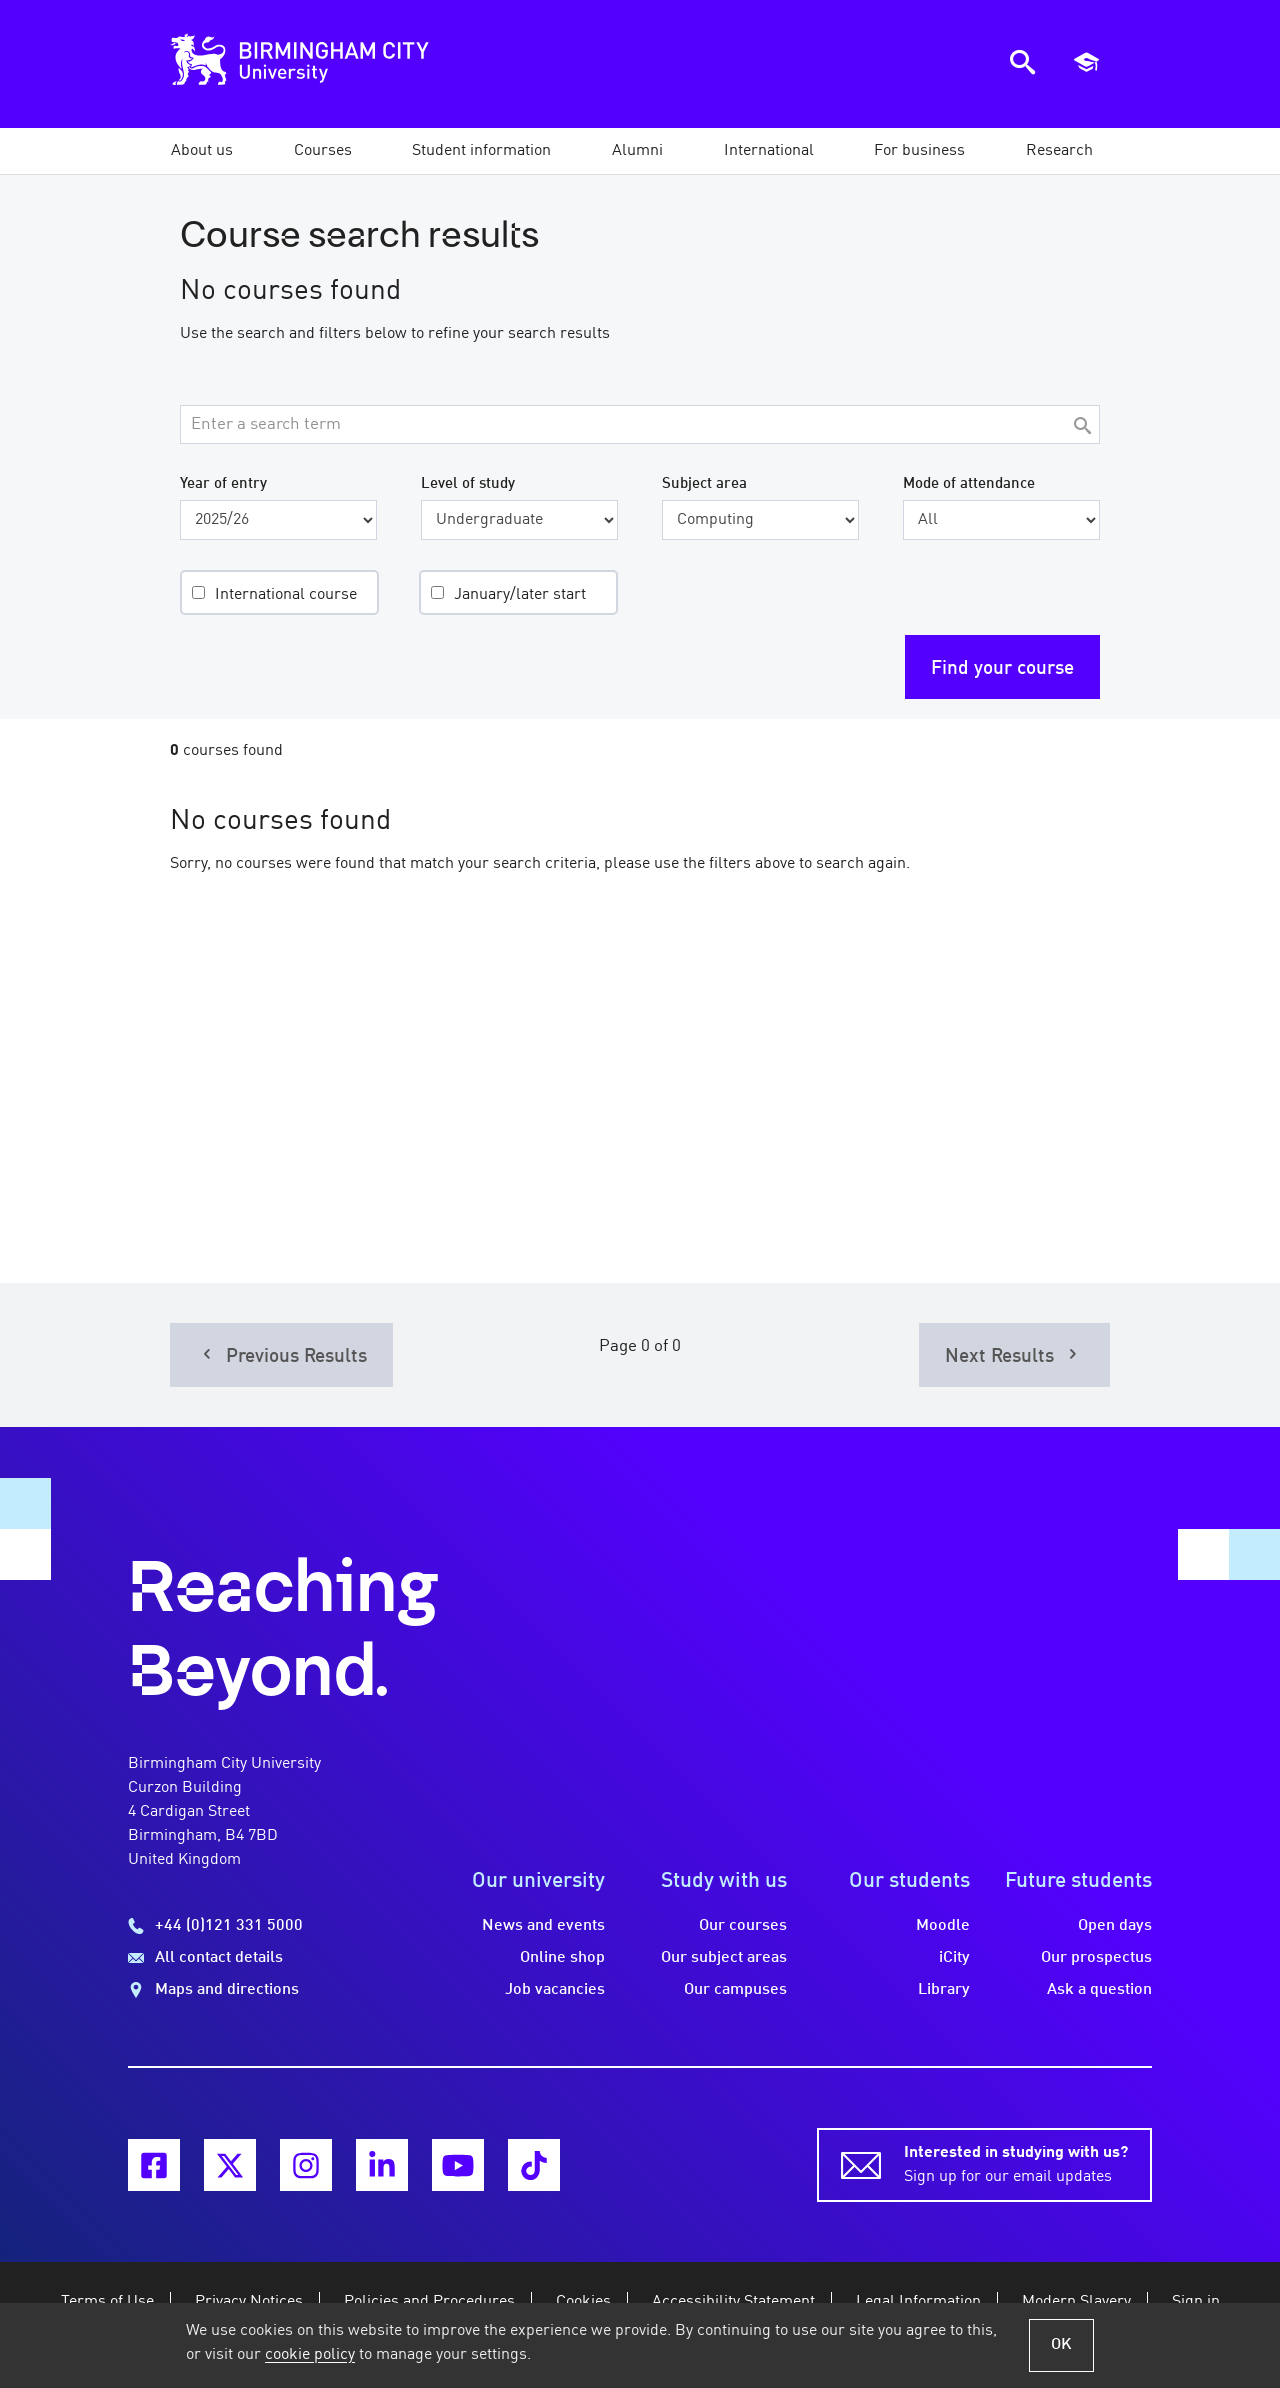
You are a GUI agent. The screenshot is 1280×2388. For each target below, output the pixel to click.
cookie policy (310, 2355)
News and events (543, 1926)
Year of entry (223, 484)
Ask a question (1099, 1990)
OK (1061, 2345)
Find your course (1002, 669)
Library (944, 1990)
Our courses (743, 1926)
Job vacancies (555, 1990)
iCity (954, 1958)
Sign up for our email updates (1016, 2163)
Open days (1115, 1926)
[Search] (1082, 427)
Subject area (704, 484)
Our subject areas (724, 1958)
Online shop (562, 1958)
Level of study (468, 484)
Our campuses (735, 1990)
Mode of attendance (969, 484)
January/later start (520, 595)
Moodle (943, 1926)
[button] (202, 151)
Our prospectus (1096, 1958)
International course (286, 595)
